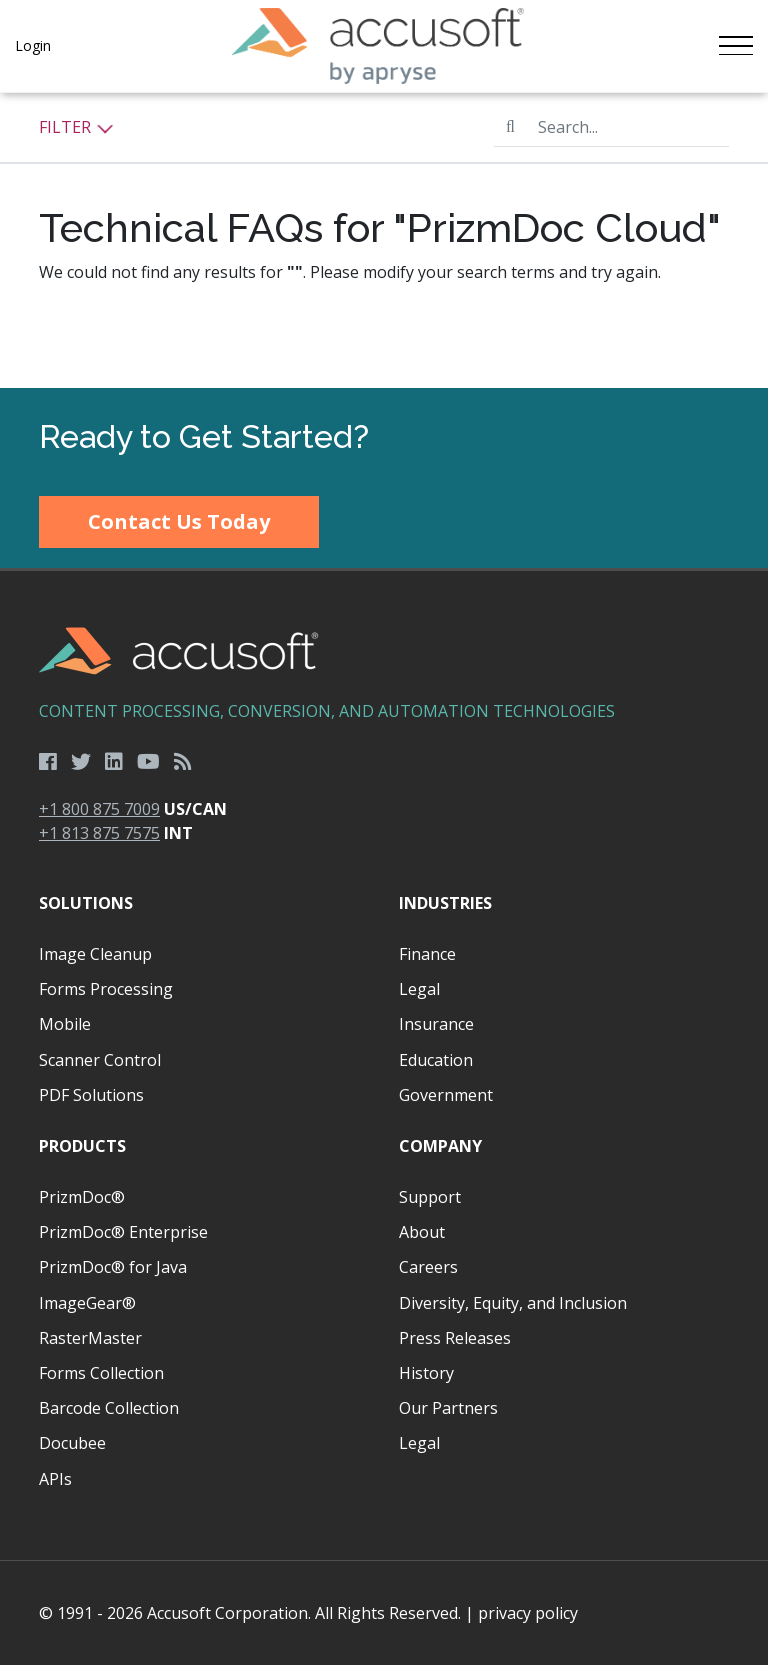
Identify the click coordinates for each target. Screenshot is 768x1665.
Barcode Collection (109, 1408)
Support (430, 1197)
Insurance (436, 1024)
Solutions (86, 903)
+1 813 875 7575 (99, 833)
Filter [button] (76, 127)
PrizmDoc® (82, 1197)
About (422, 1232)
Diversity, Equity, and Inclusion (513, 1303)
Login (33, 45)
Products (82, 1146)
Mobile (65, 1024)
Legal (419, 989)
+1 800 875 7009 (99, 809)
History (426, 1373)
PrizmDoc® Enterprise (123, 1232)
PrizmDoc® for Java (113, 1267)
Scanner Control (100, 1060)
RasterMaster (90, 1338)
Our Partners (448, 1408)
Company (440, 1146)
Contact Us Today (179, 521)
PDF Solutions (91, 1095)
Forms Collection (101, 1373)
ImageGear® (87, 1303)
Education (436, 1060)
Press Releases (455, 1338)
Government (446, 1095)
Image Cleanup (95, 954)
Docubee (72, 1443)
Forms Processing (106, 989)
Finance (427, 954)
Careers (428, 1267)
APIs (55, 1479)
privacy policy (528, 1613)
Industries (445, 903)
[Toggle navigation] (735, 46)
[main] (384, 240)
